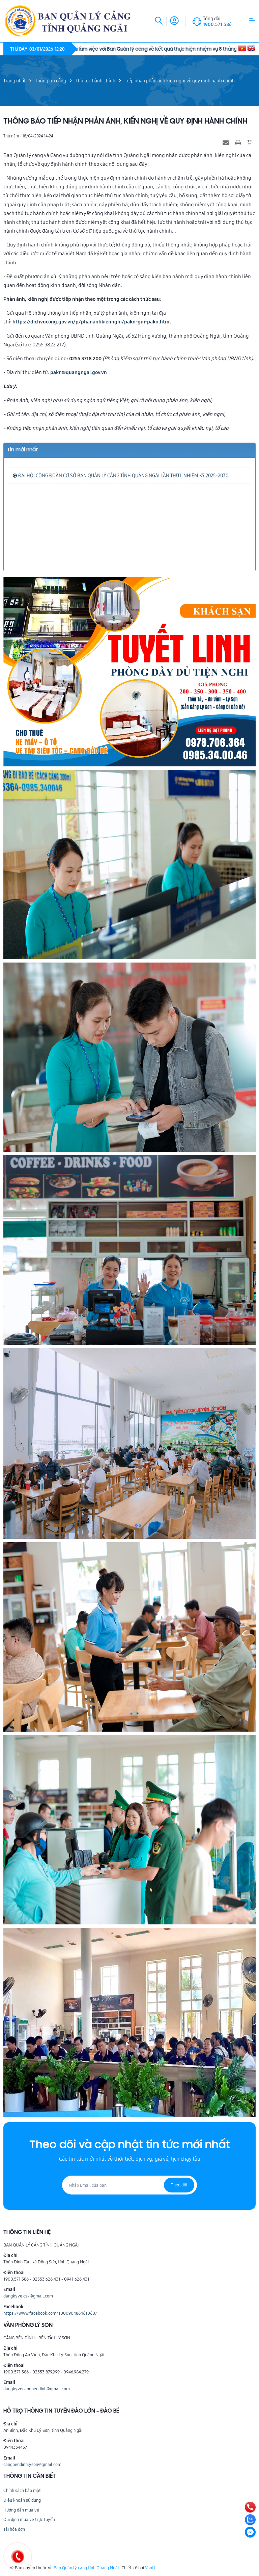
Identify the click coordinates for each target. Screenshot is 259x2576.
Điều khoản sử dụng (22, 2500)
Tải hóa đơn (14, 2529)
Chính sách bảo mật (22, 2490)
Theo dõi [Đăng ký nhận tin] (179, 2185)
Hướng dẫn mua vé (21, 2510)
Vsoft (150, 2568)
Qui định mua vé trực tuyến (29, 2519)
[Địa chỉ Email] (129, 2185)
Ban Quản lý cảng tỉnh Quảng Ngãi (86, 2568)
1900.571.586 (217, 24)
